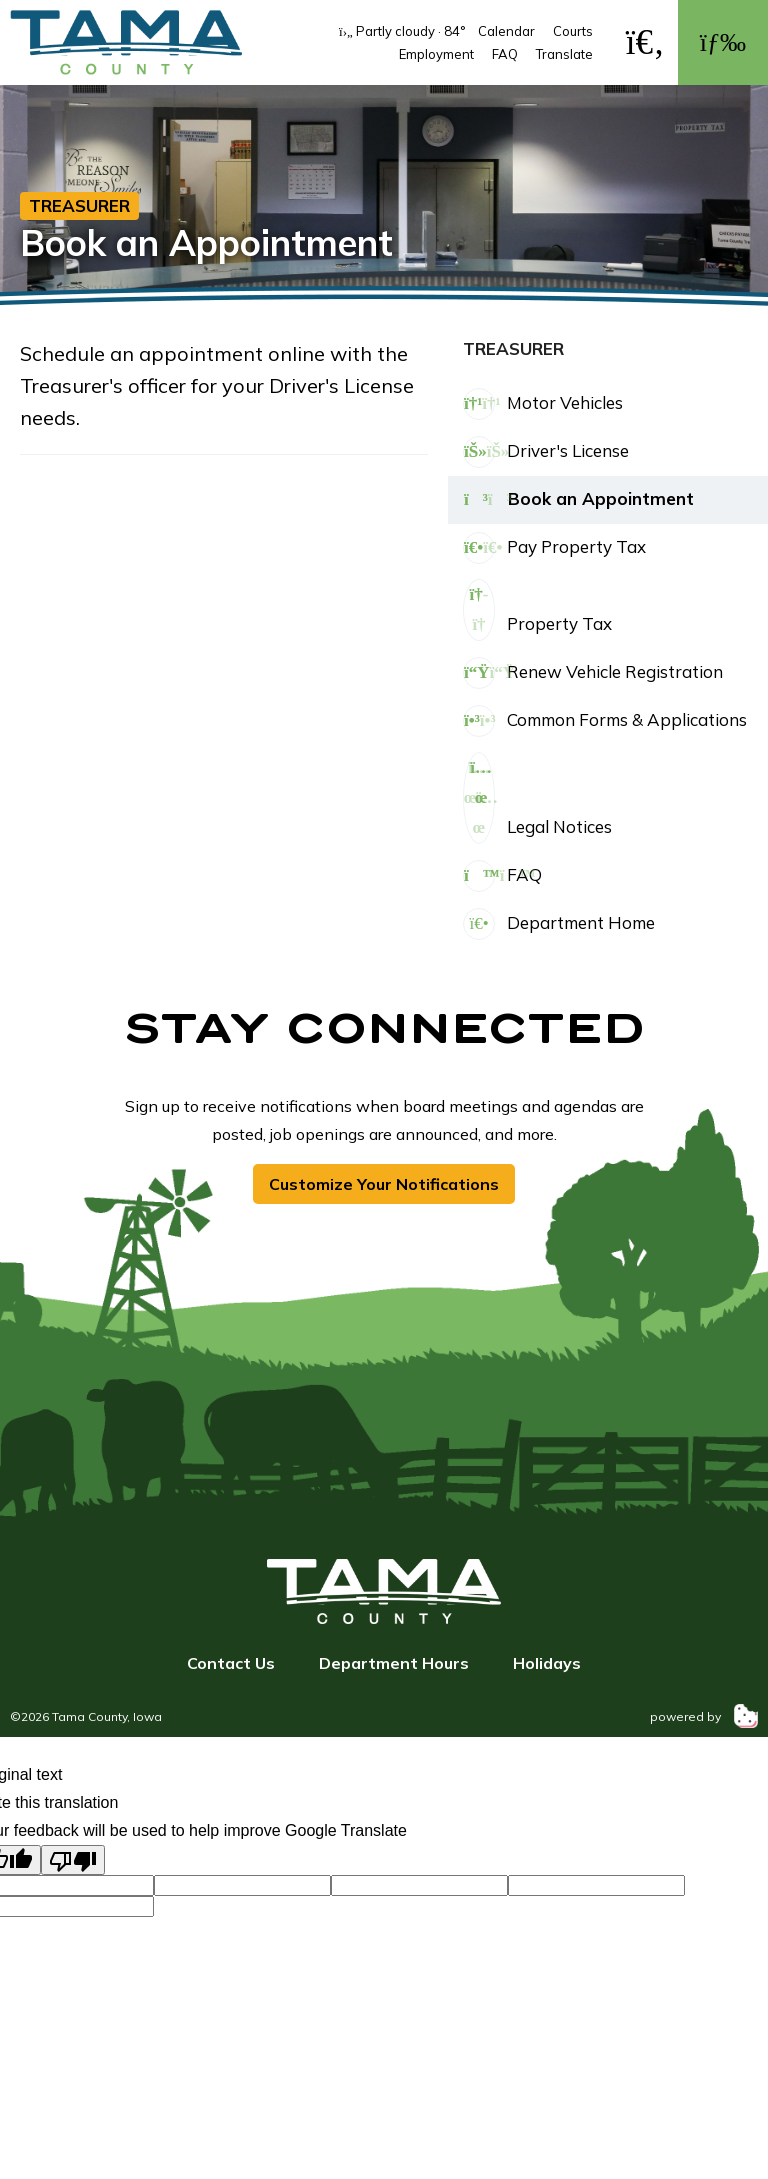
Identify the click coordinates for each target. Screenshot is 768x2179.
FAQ (505, 54)
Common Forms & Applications (605, 721)
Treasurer (79, 205)
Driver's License (546, 452)
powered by (704, 1716)
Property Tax (537, 610)
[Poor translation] (73, 1860)
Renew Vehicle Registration (593, 673)
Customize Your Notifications (384, 1184)
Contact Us (231, 1663)
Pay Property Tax (554, 548)
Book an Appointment (578, 500)
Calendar (506, 31)
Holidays (547, 1663)
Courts (573, 31)
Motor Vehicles (543, 404)
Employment (436, 54)
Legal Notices (537, 798)
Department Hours (394, 1663)
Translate (564, 54)
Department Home (559, 924)
